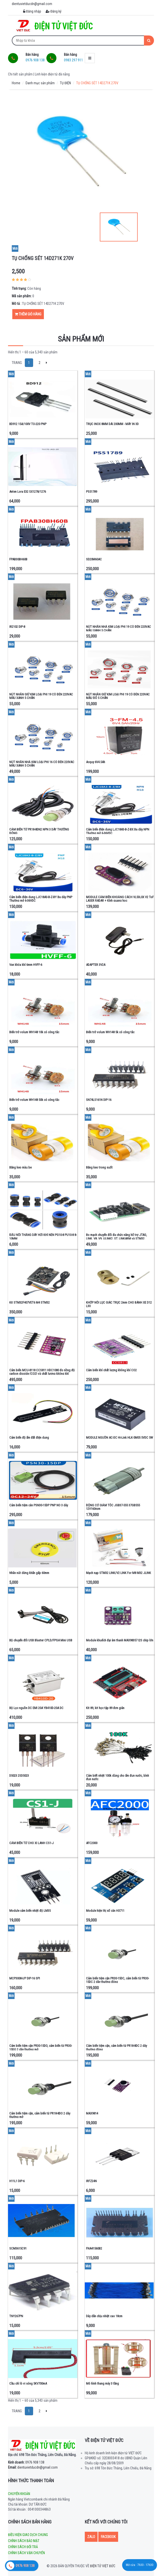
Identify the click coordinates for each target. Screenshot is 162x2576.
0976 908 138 (26, 2462)
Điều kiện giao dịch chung (28, 2535)
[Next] (46, 363)
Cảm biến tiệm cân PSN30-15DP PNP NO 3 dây (38, 1505)
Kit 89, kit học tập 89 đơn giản (105, 1708)
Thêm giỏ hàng (28, 314)
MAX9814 (92, 2113)
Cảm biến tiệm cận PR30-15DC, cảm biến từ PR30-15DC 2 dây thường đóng (117, 1980)
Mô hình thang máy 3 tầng (102, 2383)
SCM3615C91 (18, 2248)
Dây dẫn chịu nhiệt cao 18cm (104, 2316)
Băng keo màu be (20, 1167)
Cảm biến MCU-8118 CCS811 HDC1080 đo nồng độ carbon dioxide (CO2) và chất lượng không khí (42, 1372)
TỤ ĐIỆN (65, 83)
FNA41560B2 (94, 2248)
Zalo (91, 2537)
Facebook (108, 2537)
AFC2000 (91, 1843)
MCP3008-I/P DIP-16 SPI (24, 1978)
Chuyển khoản (19, 2494)
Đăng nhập (32, 11)
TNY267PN (16, 2316)
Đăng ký (53, 11)
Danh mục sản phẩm (40, 83)
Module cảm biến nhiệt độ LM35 (30, 1911)
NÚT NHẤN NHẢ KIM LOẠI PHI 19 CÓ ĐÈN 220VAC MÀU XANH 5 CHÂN (118, 628)
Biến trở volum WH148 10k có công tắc (34, 1032)
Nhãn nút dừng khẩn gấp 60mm (29, 1573)
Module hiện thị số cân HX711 (105, 1911)
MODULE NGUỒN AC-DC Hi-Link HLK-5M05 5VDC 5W (119, 1437)
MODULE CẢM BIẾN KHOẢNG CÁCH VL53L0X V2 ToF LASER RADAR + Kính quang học (120, 898)
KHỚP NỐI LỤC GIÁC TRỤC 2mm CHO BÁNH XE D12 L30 (119, 1304)
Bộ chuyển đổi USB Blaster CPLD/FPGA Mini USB (40, 1640)
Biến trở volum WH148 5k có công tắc (110, 1032)
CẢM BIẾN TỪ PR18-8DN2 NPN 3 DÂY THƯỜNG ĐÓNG (39, 831)
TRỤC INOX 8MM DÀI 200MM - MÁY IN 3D (112, 424)
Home (16, 83)
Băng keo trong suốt (99, 1167)
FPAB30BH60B (18, 559)
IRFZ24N (91, 2181)
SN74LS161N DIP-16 (98, 1100)
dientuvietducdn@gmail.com (33, 2467)
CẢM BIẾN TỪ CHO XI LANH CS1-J (31, 1843)
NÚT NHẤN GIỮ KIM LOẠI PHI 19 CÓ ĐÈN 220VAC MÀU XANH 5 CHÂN (41, 696)
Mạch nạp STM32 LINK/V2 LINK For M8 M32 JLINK (118, 1573)
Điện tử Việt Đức (102, 2566)
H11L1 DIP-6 (17, 2181)
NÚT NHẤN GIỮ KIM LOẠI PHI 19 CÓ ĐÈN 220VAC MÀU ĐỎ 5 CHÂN (118, 696)
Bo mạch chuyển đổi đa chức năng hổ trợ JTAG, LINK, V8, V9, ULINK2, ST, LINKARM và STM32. (116, 1236)
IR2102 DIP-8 (17, 627)
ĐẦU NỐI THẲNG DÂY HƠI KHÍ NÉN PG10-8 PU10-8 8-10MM (43, 1236)
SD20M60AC (94, 559)
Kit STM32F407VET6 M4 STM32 (29, 1302)
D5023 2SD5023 (19, 1775)
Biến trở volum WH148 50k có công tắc (34, 1100)
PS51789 (91, 491)
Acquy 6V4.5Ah (95, 762)
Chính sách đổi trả (23, 2547)
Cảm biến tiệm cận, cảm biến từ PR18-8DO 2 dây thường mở (39, 2115)
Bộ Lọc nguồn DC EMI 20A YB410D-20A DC (36, 1708)
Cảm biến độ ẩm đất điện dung (29, 1437)
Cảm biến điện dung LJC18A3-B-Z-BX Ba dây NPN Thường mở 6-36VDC (117, 831)
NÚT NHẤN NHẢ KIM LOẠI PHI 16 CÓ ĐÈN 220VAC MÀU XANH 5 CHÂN (41, 763)
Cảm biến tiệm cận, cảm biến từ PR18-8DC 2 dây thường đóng (116, 2047)
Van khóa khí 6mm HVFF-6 (25, 965)
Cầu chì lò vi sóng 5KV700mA (28, 2383)
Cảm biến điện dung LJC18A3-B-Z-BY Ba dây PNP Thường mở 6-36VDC (40, 898)
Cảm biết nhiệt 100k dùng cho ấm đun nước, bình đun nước (117, 1777)
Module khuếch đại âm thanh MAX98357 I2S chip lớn (119, 1640)
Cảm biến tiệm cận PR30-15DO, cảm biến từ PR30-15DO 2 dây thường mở (40, 2047)
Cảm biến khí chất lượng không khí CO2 (111, 1370)
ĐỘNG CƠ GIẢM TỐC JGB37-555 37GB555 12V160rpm (113, 1507)
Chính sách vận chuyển (26, 2553)
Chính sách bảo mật (23, 2541)
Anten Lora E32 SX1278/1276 (27, 491)
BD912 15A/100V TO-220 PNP (27, 424)
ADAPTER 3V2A (95, 965)
